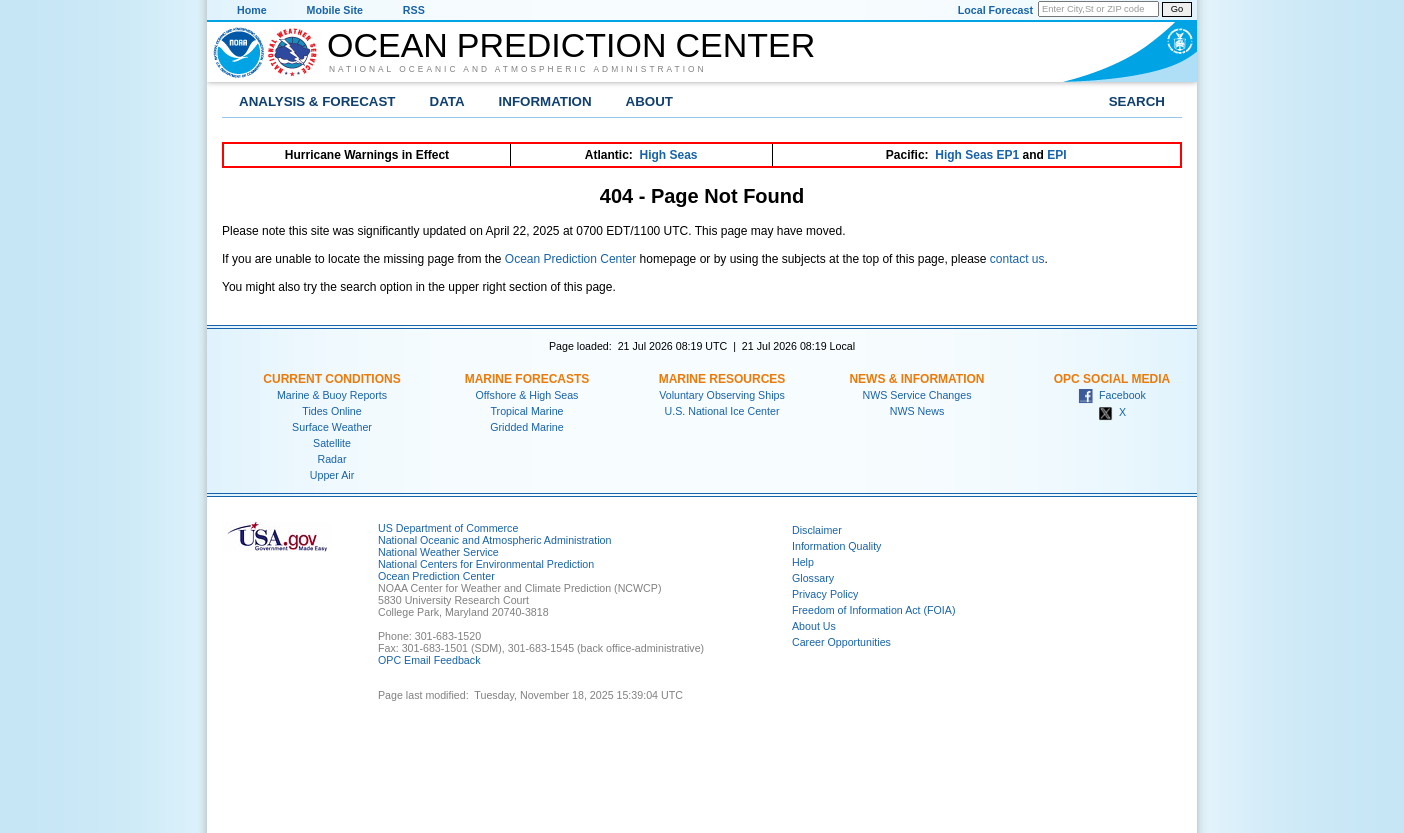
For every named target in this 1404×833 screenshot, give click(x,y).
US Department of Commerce (448, 528)
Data (447, 101)
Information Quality (836, 546)
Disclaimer (817, 530)
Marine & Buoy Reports (332, 395)
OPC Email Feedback (429, 660)
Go (1177, 9)
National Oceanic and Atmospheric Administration (518, 69)
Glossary (813, 578)
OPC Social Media (1112, 379)
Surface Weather (332, 427)
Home (252, 10)
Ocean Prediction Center (571, 45)
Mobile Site (335, 10)
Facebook (1112, 395)
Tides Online (331, 411)
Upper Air (332, 475)
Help (803, 562)
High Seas (669, 155)
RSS (414, 10)
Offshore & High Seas (527, 395)
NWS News (917, 411)
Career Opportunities (841, 642)
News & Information (916, 379)
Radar (331, 459)
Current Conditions (331, 379)
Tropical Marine (526, 411)
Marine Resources (722, 379)
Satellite (332, 443)
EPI (1056, 155)
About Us (814, 626)
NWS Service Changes (917, 395)
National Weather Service (438, 552)
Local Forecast (995, 10)
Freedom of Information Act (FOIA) (873, 610)
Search (1137, 101)
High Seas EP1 (977, 155)
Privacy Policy (825, 594)
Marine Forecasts (527, 379)
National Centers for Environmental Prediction (486, 564)
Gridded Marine (526, 427)
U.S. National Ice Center (722, 411)
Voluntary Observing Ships (722, 395)
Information (545, 101)
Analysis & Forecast (317, 101)
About (649, 101)
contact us (1017, 259)
